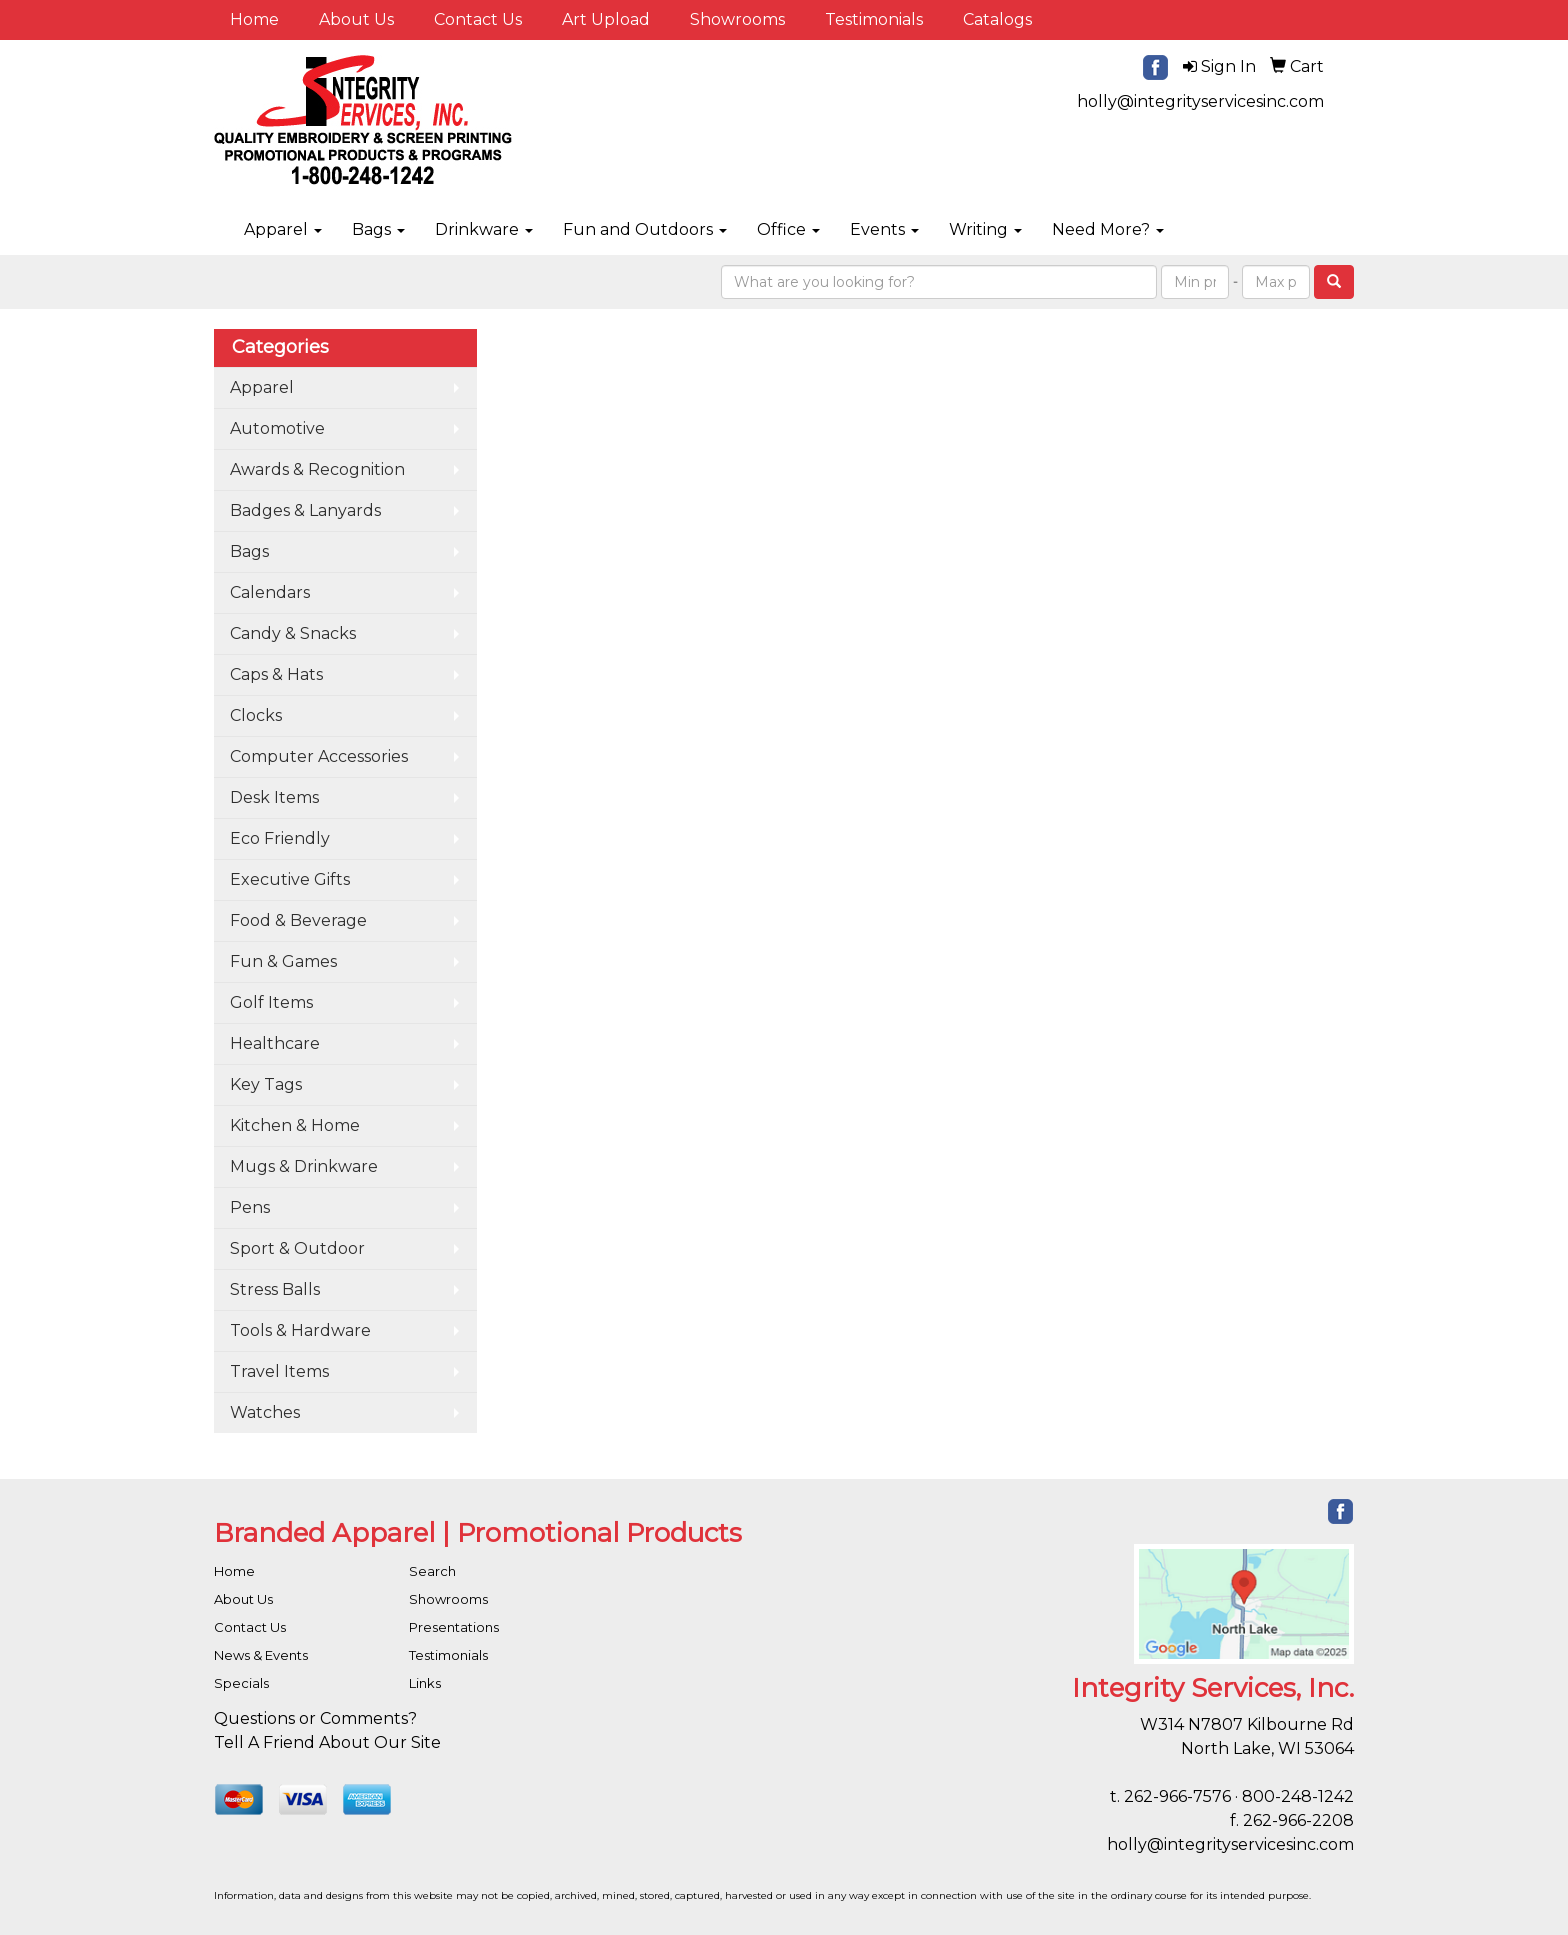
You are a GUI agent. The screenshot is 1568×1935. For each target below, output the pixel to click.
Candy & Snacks (293, 633)
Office (788, 229)
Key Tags (266, 1084)
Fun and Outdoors (645, 229)
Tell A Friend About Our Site (327, 1742)
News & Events (261, 1655)
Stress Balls (275, 1289)
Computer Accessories (319, 756)
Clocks (256, 715)
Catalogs (997, 19)
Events (884, 229)
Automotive (277, 428)
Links (425, 1683)
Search (432, 1571)
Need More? (1108, 229)
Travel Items (279, 1371)
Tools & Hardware (300, 1330)
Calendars (270, 592)
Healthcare (275, 1043)
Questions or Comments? (315, 1718)
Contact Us (478, 19)
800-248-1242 (1298, 1796)
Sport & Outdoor (297, 1248)
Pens (250, 1207)
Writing (985, 229)
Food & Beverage (298, 920)
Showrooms (737, 19)
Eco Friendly (280, 838)
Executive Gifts (290, 879)
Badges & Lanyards (305, 510)
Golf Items (271, 1002)
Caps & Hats (276, 674)
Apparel (283, 229)
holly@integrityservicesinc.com (1200, 101)
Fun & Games (283, 961)
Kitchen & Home (295, 1125)
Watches (265, 1412)
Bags (378, 229)
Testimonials (874, 19)
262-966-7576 (1177, 1796)
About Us (356, 19)
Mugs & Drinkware (304, 1166)
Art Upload (606, 19)
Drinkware (484, 229)
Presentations (454, 1627)
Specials (241, 1683)
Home (254, 19)
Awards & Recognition (317, 469)
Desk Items (274, 797)
